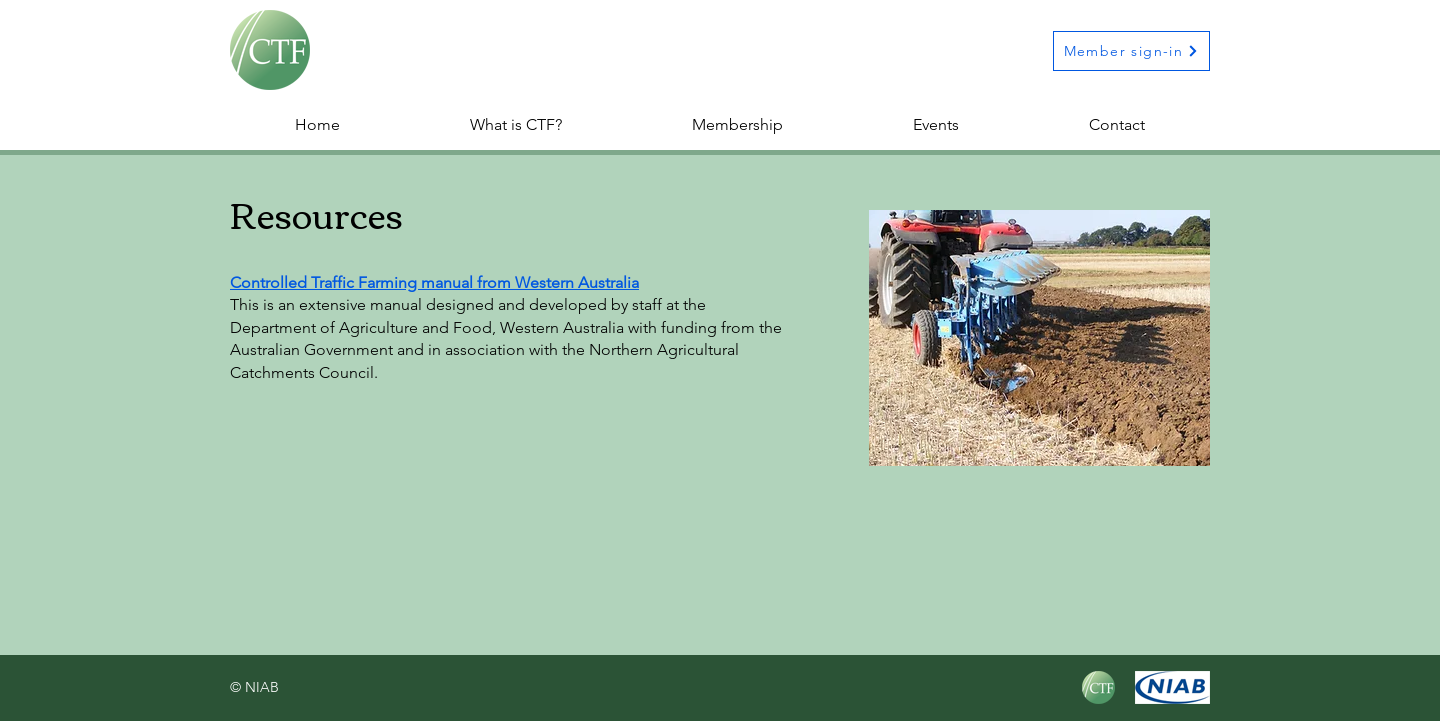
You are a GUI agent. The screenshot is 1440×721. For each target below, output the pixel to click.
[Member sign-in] (1131, 51)
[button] (737, 125)
